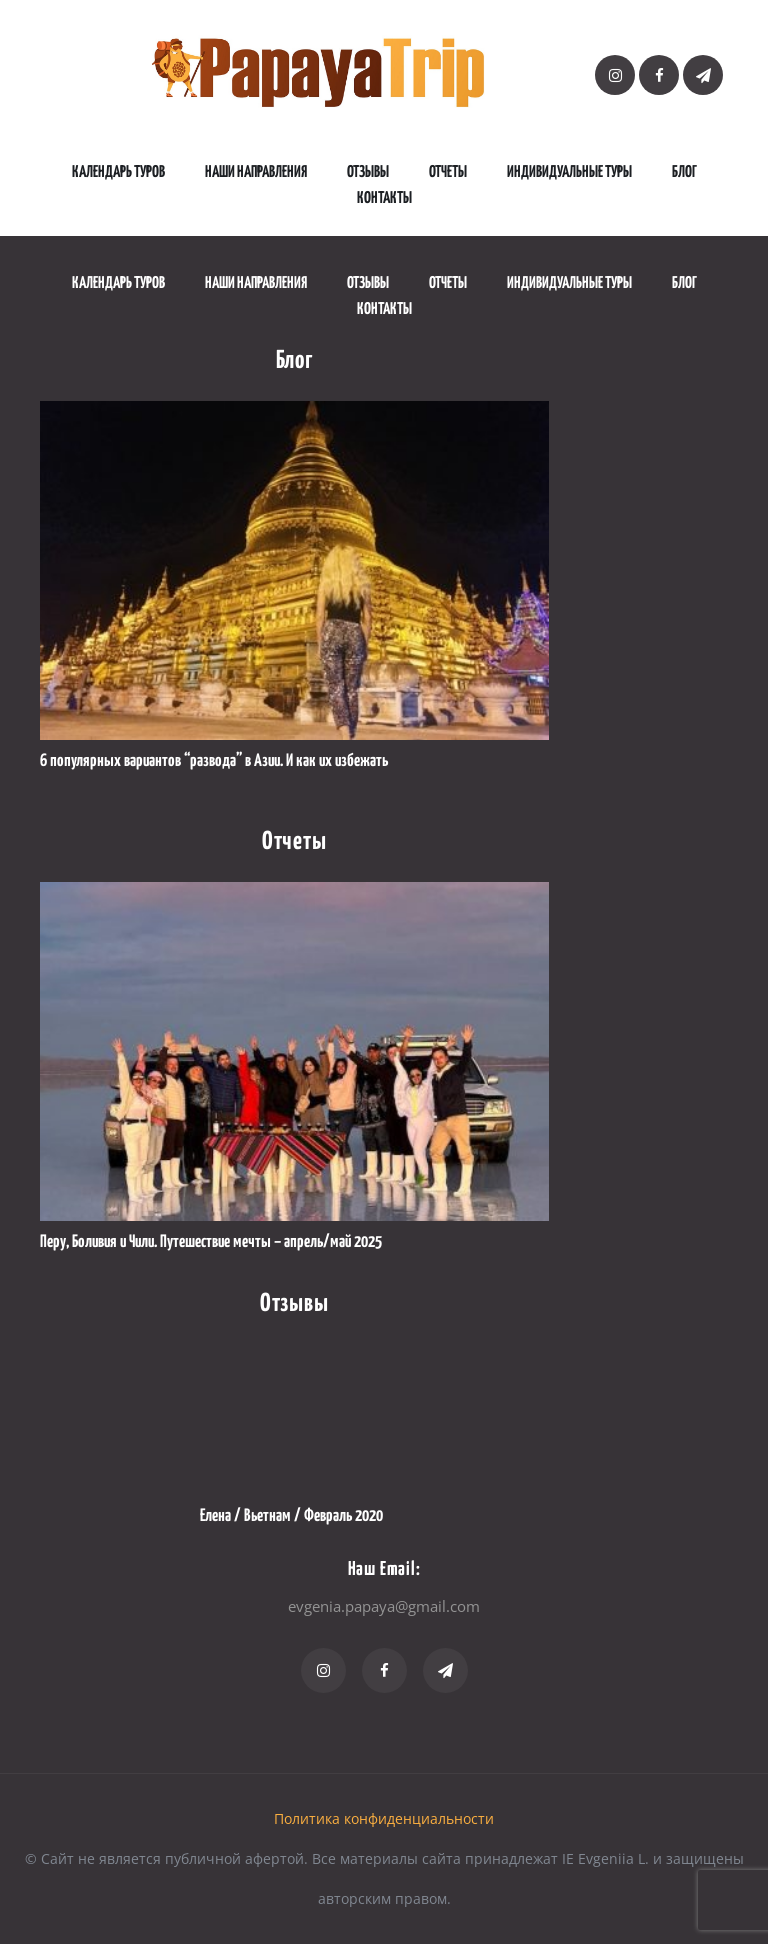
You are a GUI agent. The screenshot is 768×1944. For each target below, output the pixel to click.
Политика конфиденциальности (384, 1818)
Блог (684, 172)
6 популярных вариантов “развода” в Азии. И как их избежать (214, 761)
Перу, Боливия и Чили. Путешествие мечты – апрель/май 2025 (211, 1242)
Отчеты (448, 172)
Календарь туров (118, 172)
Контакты (384, 198)
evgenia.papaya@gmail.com (384, 1606)
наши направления (256, 172)
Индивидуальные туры (569, 172)
